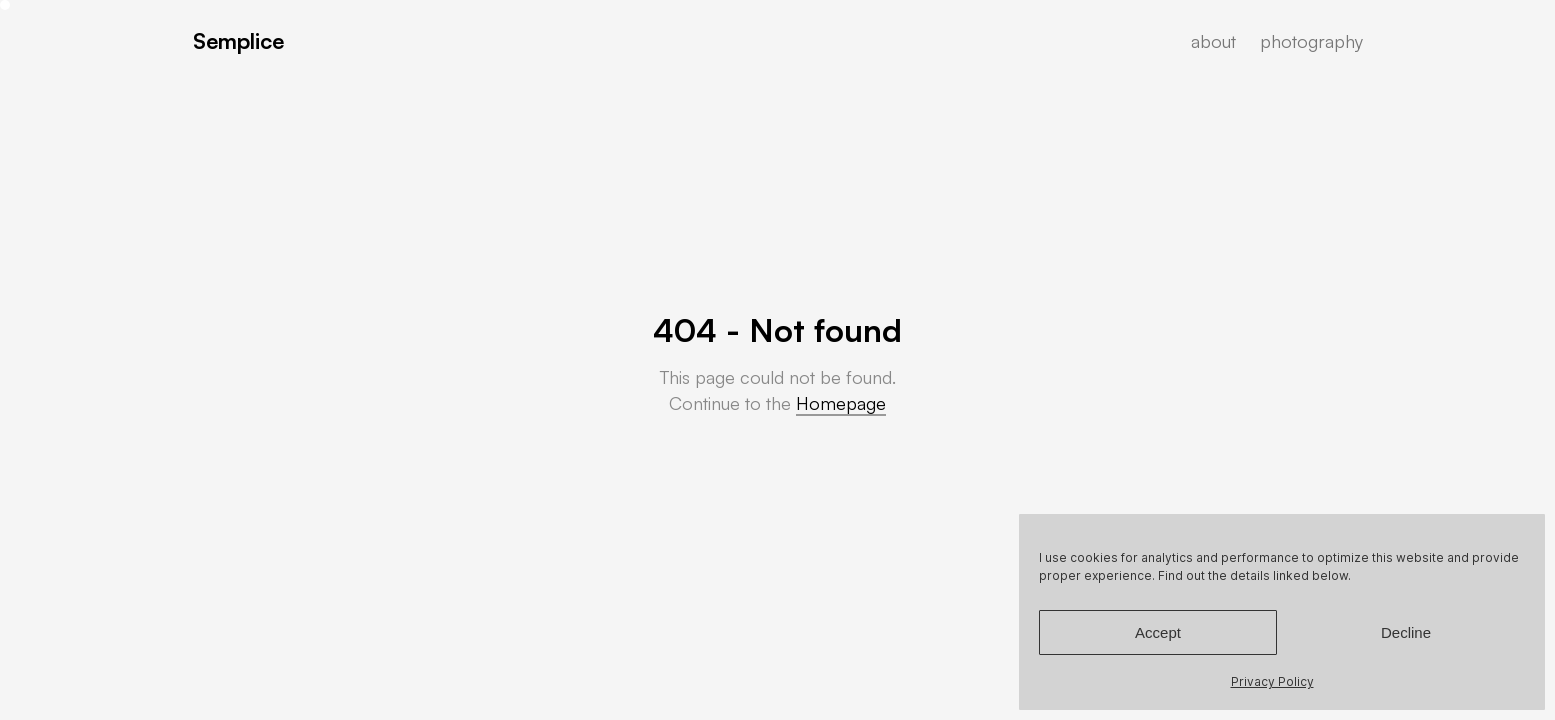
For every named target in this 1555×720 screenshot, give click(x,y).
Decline (1406, 632)
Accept (1158, 632)
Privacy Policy (1272, 681)
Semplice (238, 40)
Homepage (841, 403)
